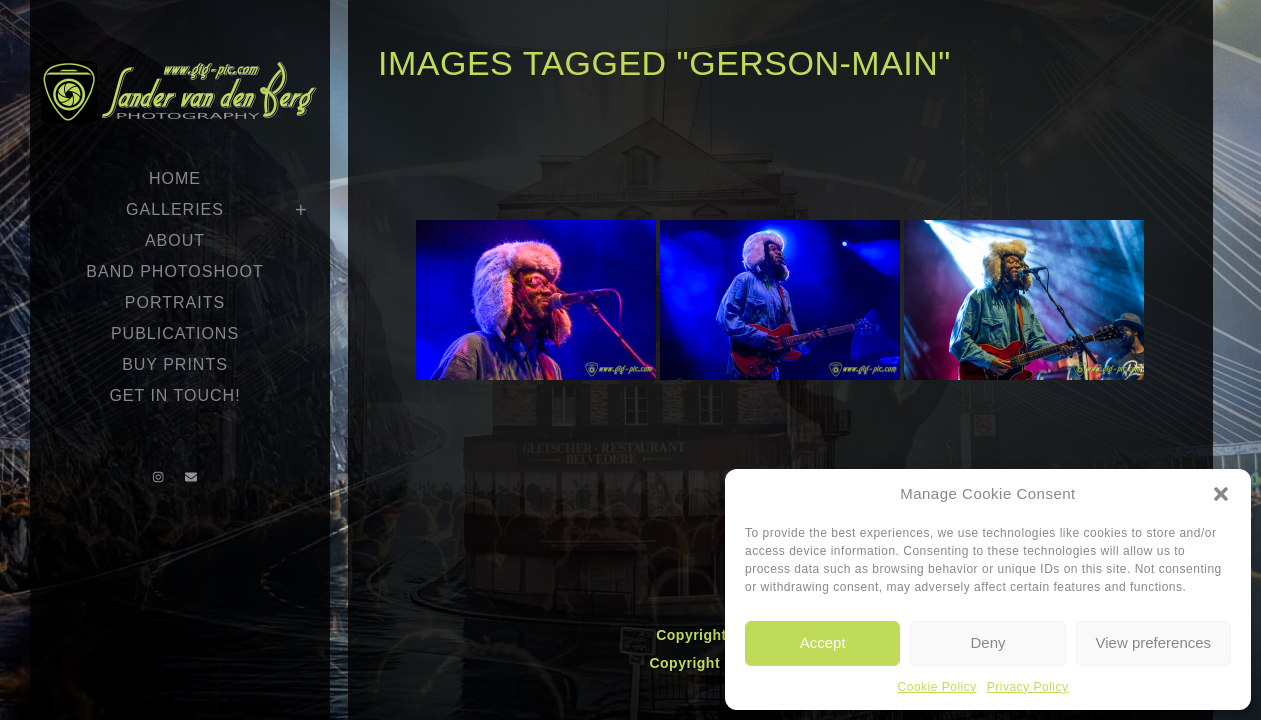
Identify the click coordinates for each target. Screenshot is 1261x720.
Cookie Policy (937, 687)
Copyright (693, 635)
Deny (987, 642)
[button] (1221, 494)
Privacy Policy (1028, 687)
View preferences (1154, 642)
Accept (823, 642)
